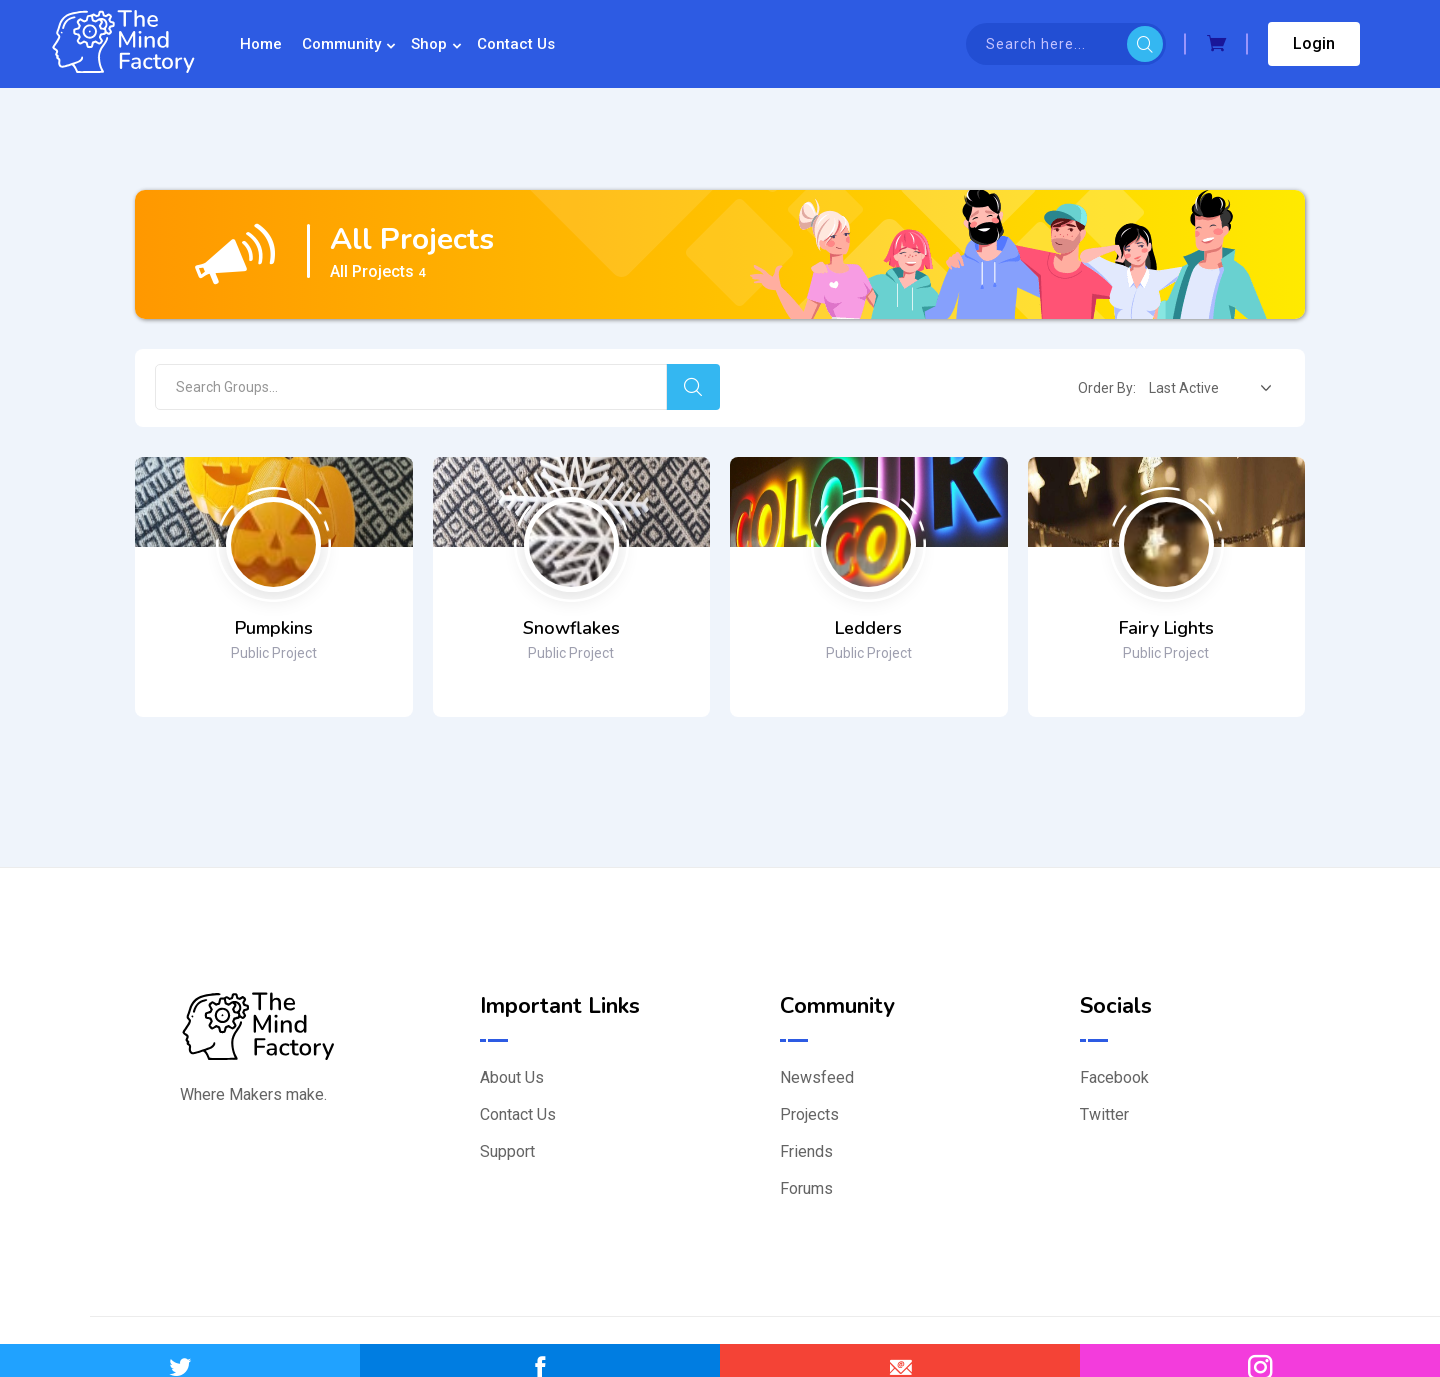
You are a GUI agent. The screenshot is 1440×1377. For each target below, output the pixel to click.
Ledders (868, 628)
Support (507, 1151)
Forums (806, 1188)
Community (341, 44)
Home (261, 44)
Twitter (1104, 1114)
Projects (809, 1114)
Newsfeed (817, 1077)
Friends (806, 1151)
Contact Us (516, 44)
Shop (429, 44)
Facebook (1114, 1077)
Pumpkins (274, 628)
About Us (512, 1077)
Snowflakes (571, 628)
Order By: (1107, 388)
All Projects (377, 271)
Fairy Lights (1166, 628)
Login (1314, 43)
